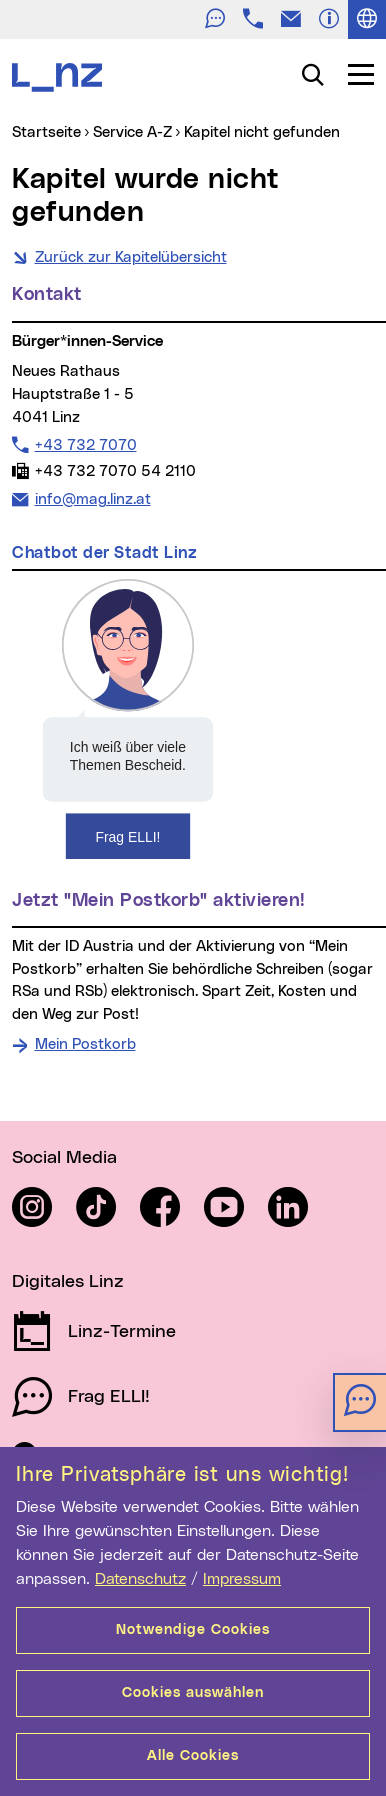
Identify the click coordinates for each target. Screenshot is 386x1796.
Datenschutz (140, 1579)
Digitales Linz (68, 1282)
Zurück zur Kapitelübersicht (131, 257)
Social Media (64, 1158)
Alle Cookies (193, 1756)
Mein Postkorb (85, 1044)
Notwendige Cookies (193, 1630)
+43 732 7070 (85, 445)
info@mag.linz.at (92, 498)
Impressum (242, 1579)
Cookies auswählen (193, 1693)
